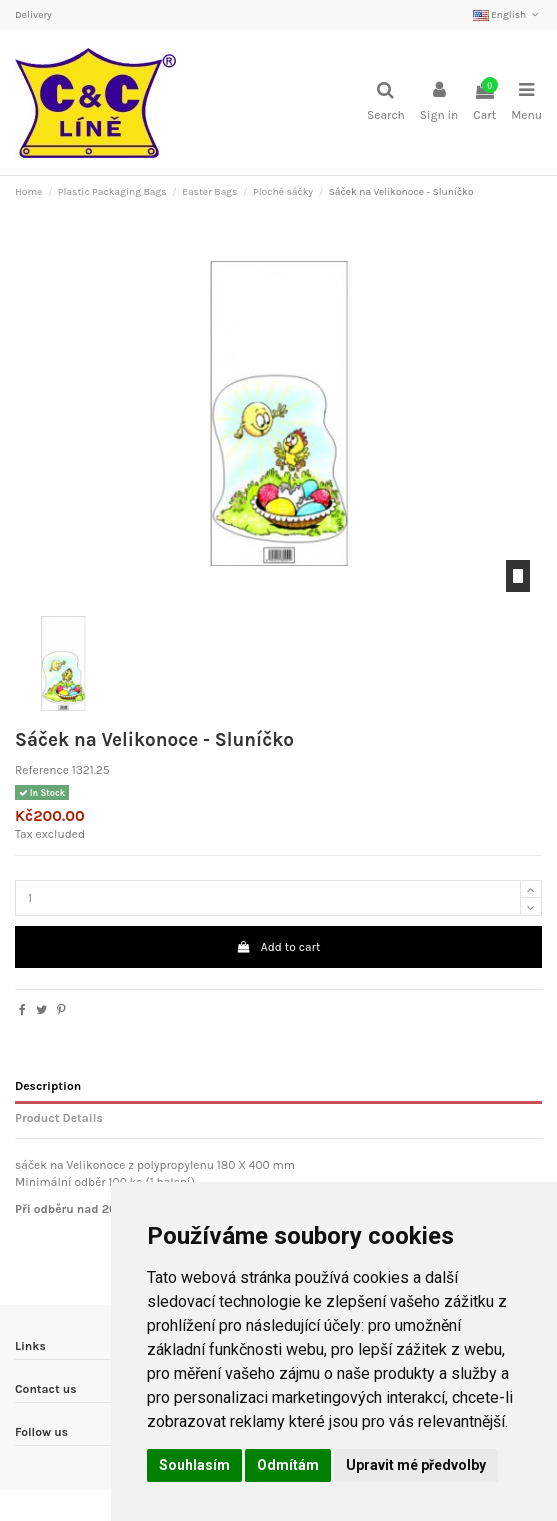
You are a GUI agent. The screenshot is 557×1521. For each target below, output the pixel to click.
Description (48, 1086)
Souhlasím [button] (194, 1465)
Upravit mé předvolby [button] (416, 1465)
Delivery (33, 15)
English (507, 15)
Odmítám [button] (288, 1465)
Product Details (59, 1118)
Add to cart (279, 947)
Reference (42, 770)
